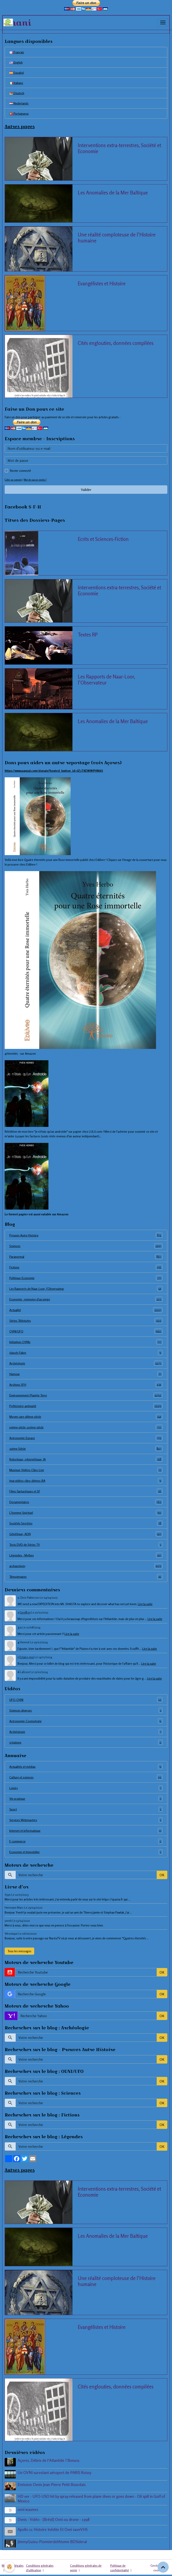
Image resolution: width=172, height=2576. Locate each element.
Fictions (86, 1267)
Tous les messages (19, 1951)
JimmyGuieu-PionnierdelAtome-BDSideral (52, 2541)
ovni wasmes (28, 2509)
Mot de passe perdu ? (35, 479)
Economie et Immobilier (86, 1851)
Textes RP (88, 635)
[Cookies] (9, 2567)
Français (16, 52)
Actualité (86, 1309)
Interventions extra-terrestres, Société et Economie (119, 148)
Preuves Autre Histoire (86, 1235)
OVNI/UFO (86, 1331)
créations (86, 1742)
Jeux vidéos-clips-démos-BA (86, 1480)
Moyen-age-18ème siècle (86, 1416)
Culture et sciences (86, 1777)
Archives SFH (86, 1384)
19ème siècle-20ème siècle (86, 1427)
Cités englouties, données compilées (116, 343)
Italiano (16, 83)
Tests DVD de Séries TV (86, 1544)
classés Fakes (86, 1352)
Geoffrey (25, 1612)
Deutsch (16, 93)
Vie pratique (86, 1798)
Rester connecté (20, 470)
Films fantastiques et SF (86, 1491)
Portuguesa (18, 113)
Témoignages (86, 1576)
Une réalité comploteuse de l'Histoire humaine (117, 238)
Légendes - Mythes (86, 1555)
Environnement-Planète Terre (86, 1395)
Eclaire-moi (27, 1657)
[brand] (9, 22)
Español (16, 72)
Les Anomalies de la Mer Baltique (113, 193)
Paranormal (86, 1256)
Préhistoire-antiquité (86, 1405)
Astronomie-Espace (86, 1437)
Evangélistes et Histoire (102, 283)
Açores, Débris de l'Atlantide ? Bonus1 (49, 2460)
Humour (86, 1373)
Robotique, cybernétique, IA (86, 1459)
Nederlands (18, 103)
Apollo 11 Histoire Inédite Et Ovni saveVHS (53, 2529)
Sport (86, 1809)
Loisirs (86, 1787)
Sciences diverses (86, 1710)
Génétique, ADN (86, 1533)
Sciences (86, 1245)
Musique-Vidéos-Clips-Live (86, 1469)
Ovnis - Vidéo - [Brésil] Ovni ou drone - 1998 (53, 2519)
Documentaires (86, 1501)
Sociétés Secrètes (86, 1523)
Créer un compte (13, 479)
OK (162, 1875)
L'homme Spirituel (86, 1512)
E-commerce (86, 1841)
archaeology (86, 1565)
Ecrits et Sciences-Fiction (103, 539)
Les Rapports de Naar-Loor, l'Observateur (106, 680)
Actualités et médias (86, 1766)
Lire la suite (145, 1604)
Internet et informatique (86, 1830)
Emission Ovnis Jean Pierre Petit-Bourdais (52, 2484)
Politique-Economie (86, 1277)
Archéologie (86, 1363)
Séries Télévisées (86, 1320)
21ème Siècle (86, 1448)
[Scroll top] (163, 2567)
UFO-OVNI (86, 1699)
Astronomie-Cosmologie (86, 1721)
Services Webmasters (86, 1819)
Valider (86, 489)
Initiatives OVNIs (86, 1341)
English (16, 62)
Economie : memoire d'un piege (86, 1299)
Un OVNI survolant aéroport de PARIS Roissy (54, 2472)
